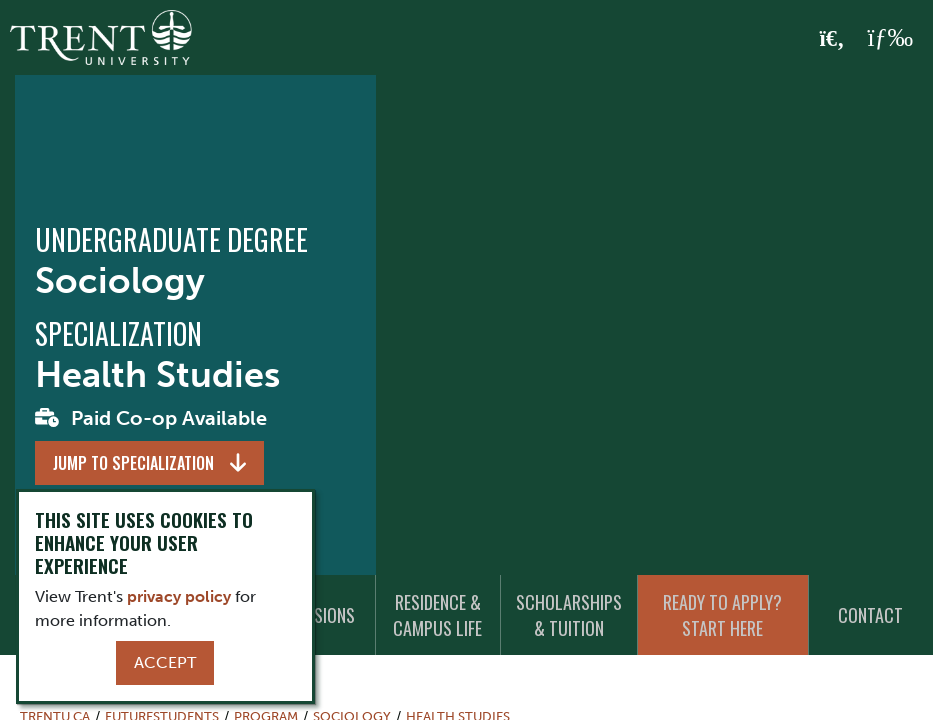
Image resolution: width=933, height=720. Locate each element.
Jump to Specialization (133, 463)
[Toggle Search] (832, 39)
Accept (165, 662)
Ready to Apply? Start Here (722, 615)
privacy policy (179, 596)
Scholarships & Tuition (569, 615)
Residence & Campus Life (437, 615)
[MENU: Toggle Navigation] (890, 38)
